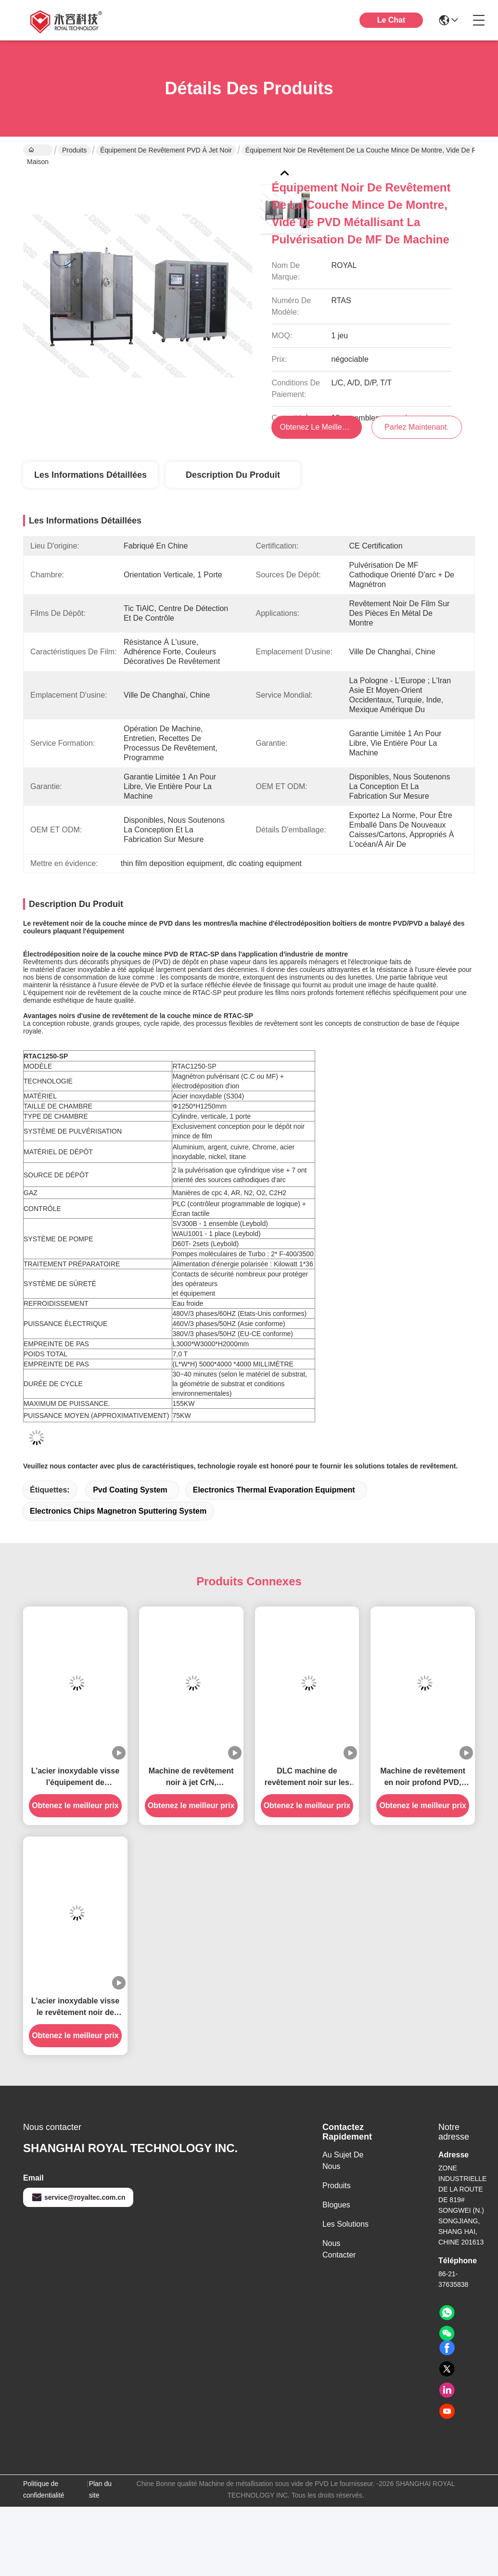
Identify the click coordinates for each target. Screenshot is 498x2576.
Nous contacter (339, 2249)
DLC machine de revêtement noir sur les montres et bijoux (307, 1777)
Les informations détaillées (90, 475)
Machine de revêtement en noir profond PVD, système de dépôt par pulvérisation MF (422, 1777)
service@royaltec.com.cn (78, 2197)
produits (336, 2185)
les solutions (345, 2224)
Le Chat (391, 20)
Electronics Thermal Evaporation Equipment (274, 1490)
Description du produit (233, 475)
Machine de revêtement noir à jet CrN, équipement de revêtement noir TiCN (191, 1777)
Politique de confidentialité (43, 2489)
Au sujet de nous (342, 2160)
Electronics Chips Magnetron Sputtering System (118, 1511)
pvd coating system (130, 1490)
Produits (74, 150)
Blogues (336, 2205)
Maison (38, 151)
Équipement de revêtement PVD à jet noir (166, 150)
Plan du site (100, 2489)
